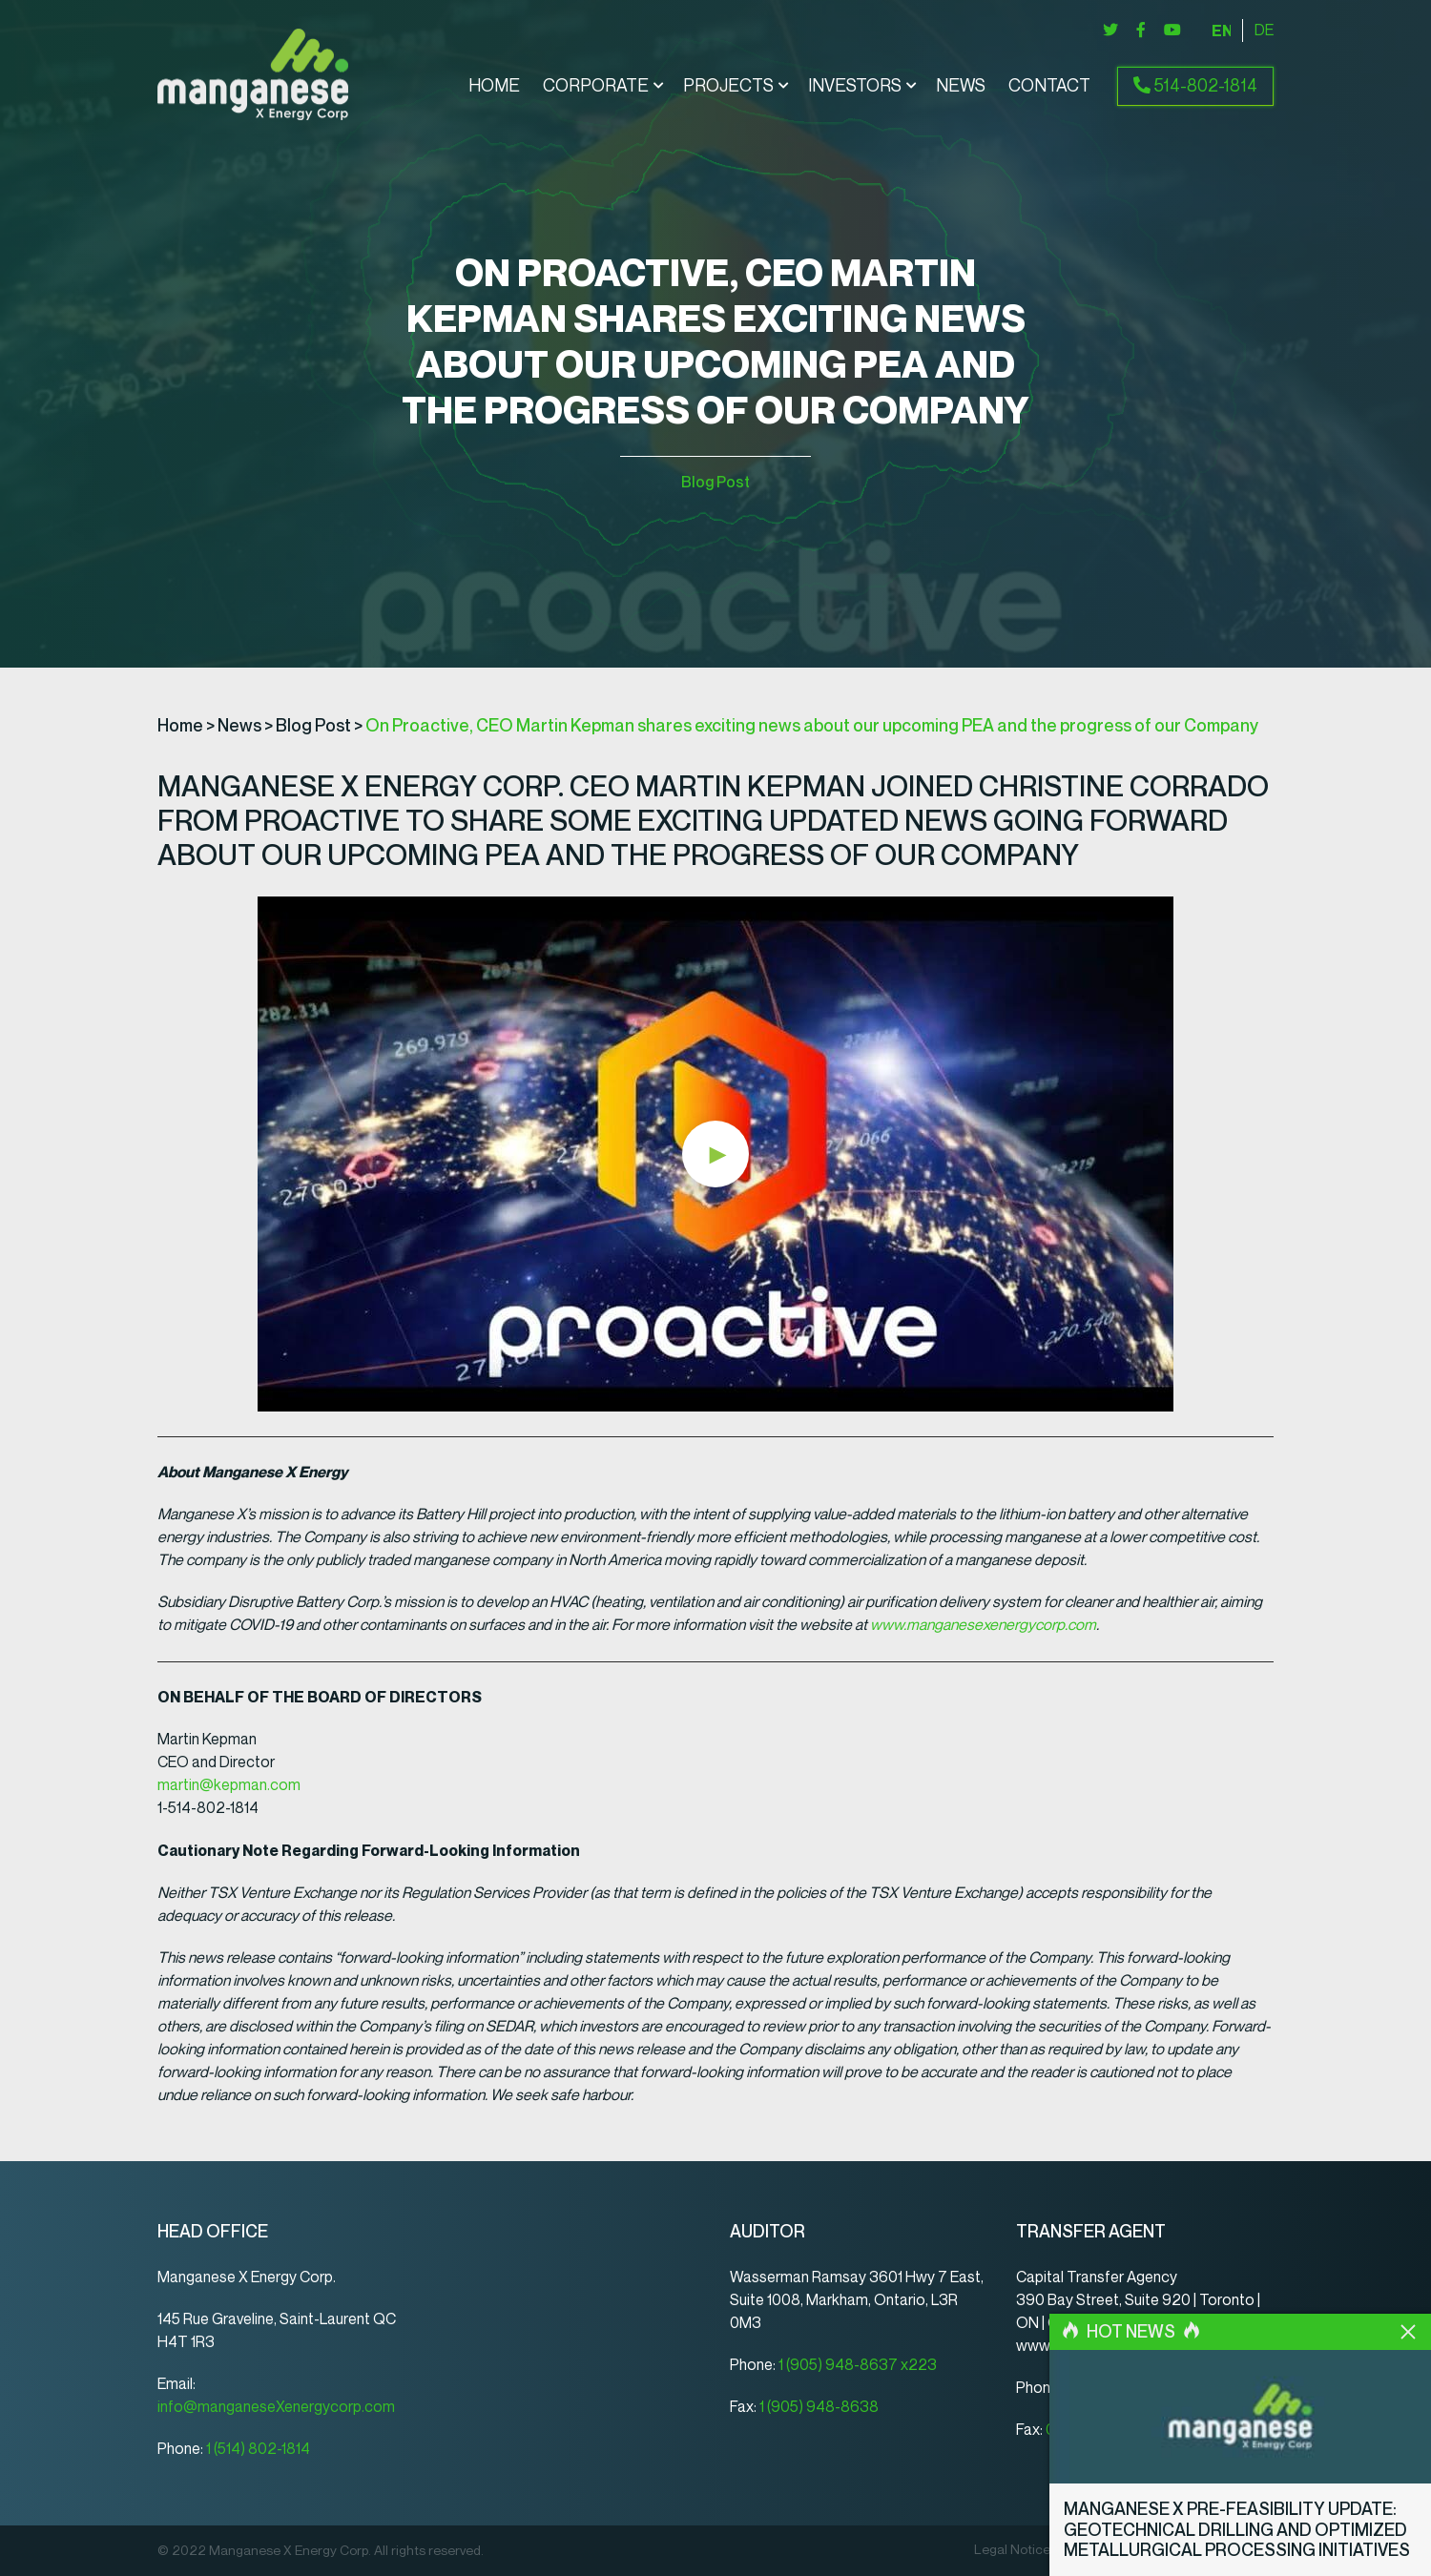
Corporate (596, 86)
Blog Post (715, 482)
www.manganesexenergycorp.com (983, 1625)
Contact (1049, 86)
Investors (855, 86)
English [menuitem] (1221, 30)
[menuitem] (1221, 30)
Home (494, 86)
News (960, 86)
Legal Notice (1012, 2550)
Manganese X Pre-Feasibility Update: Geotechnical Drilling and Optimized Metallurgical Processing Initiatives (1237, 2530)
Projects (728, 86)
